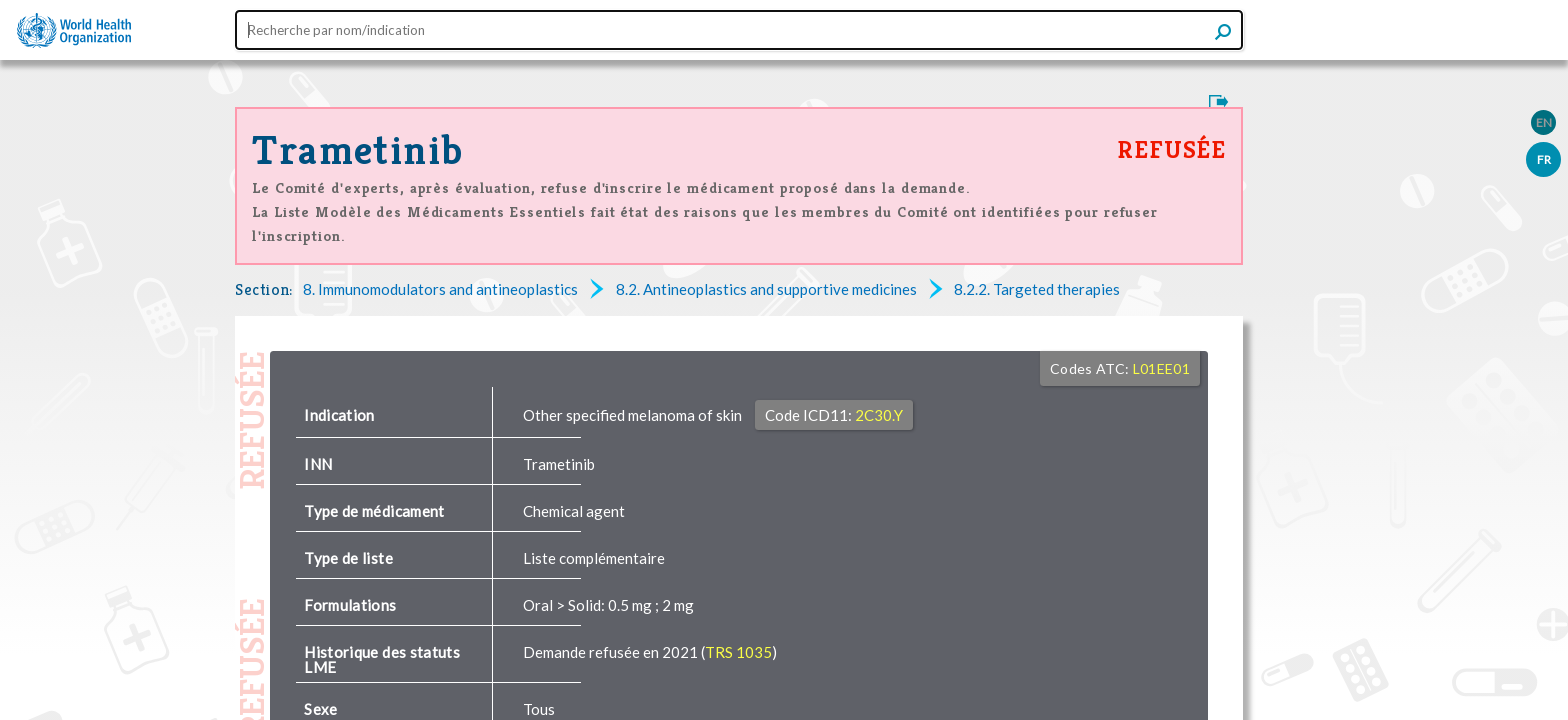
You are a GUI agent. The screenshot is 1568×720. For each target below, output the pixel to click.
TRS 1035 (738, 652)
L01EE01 (1161, 368)
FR (1544, 159)
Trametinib (357, 150)
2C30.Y (879, 415)
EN (1544, 122)
